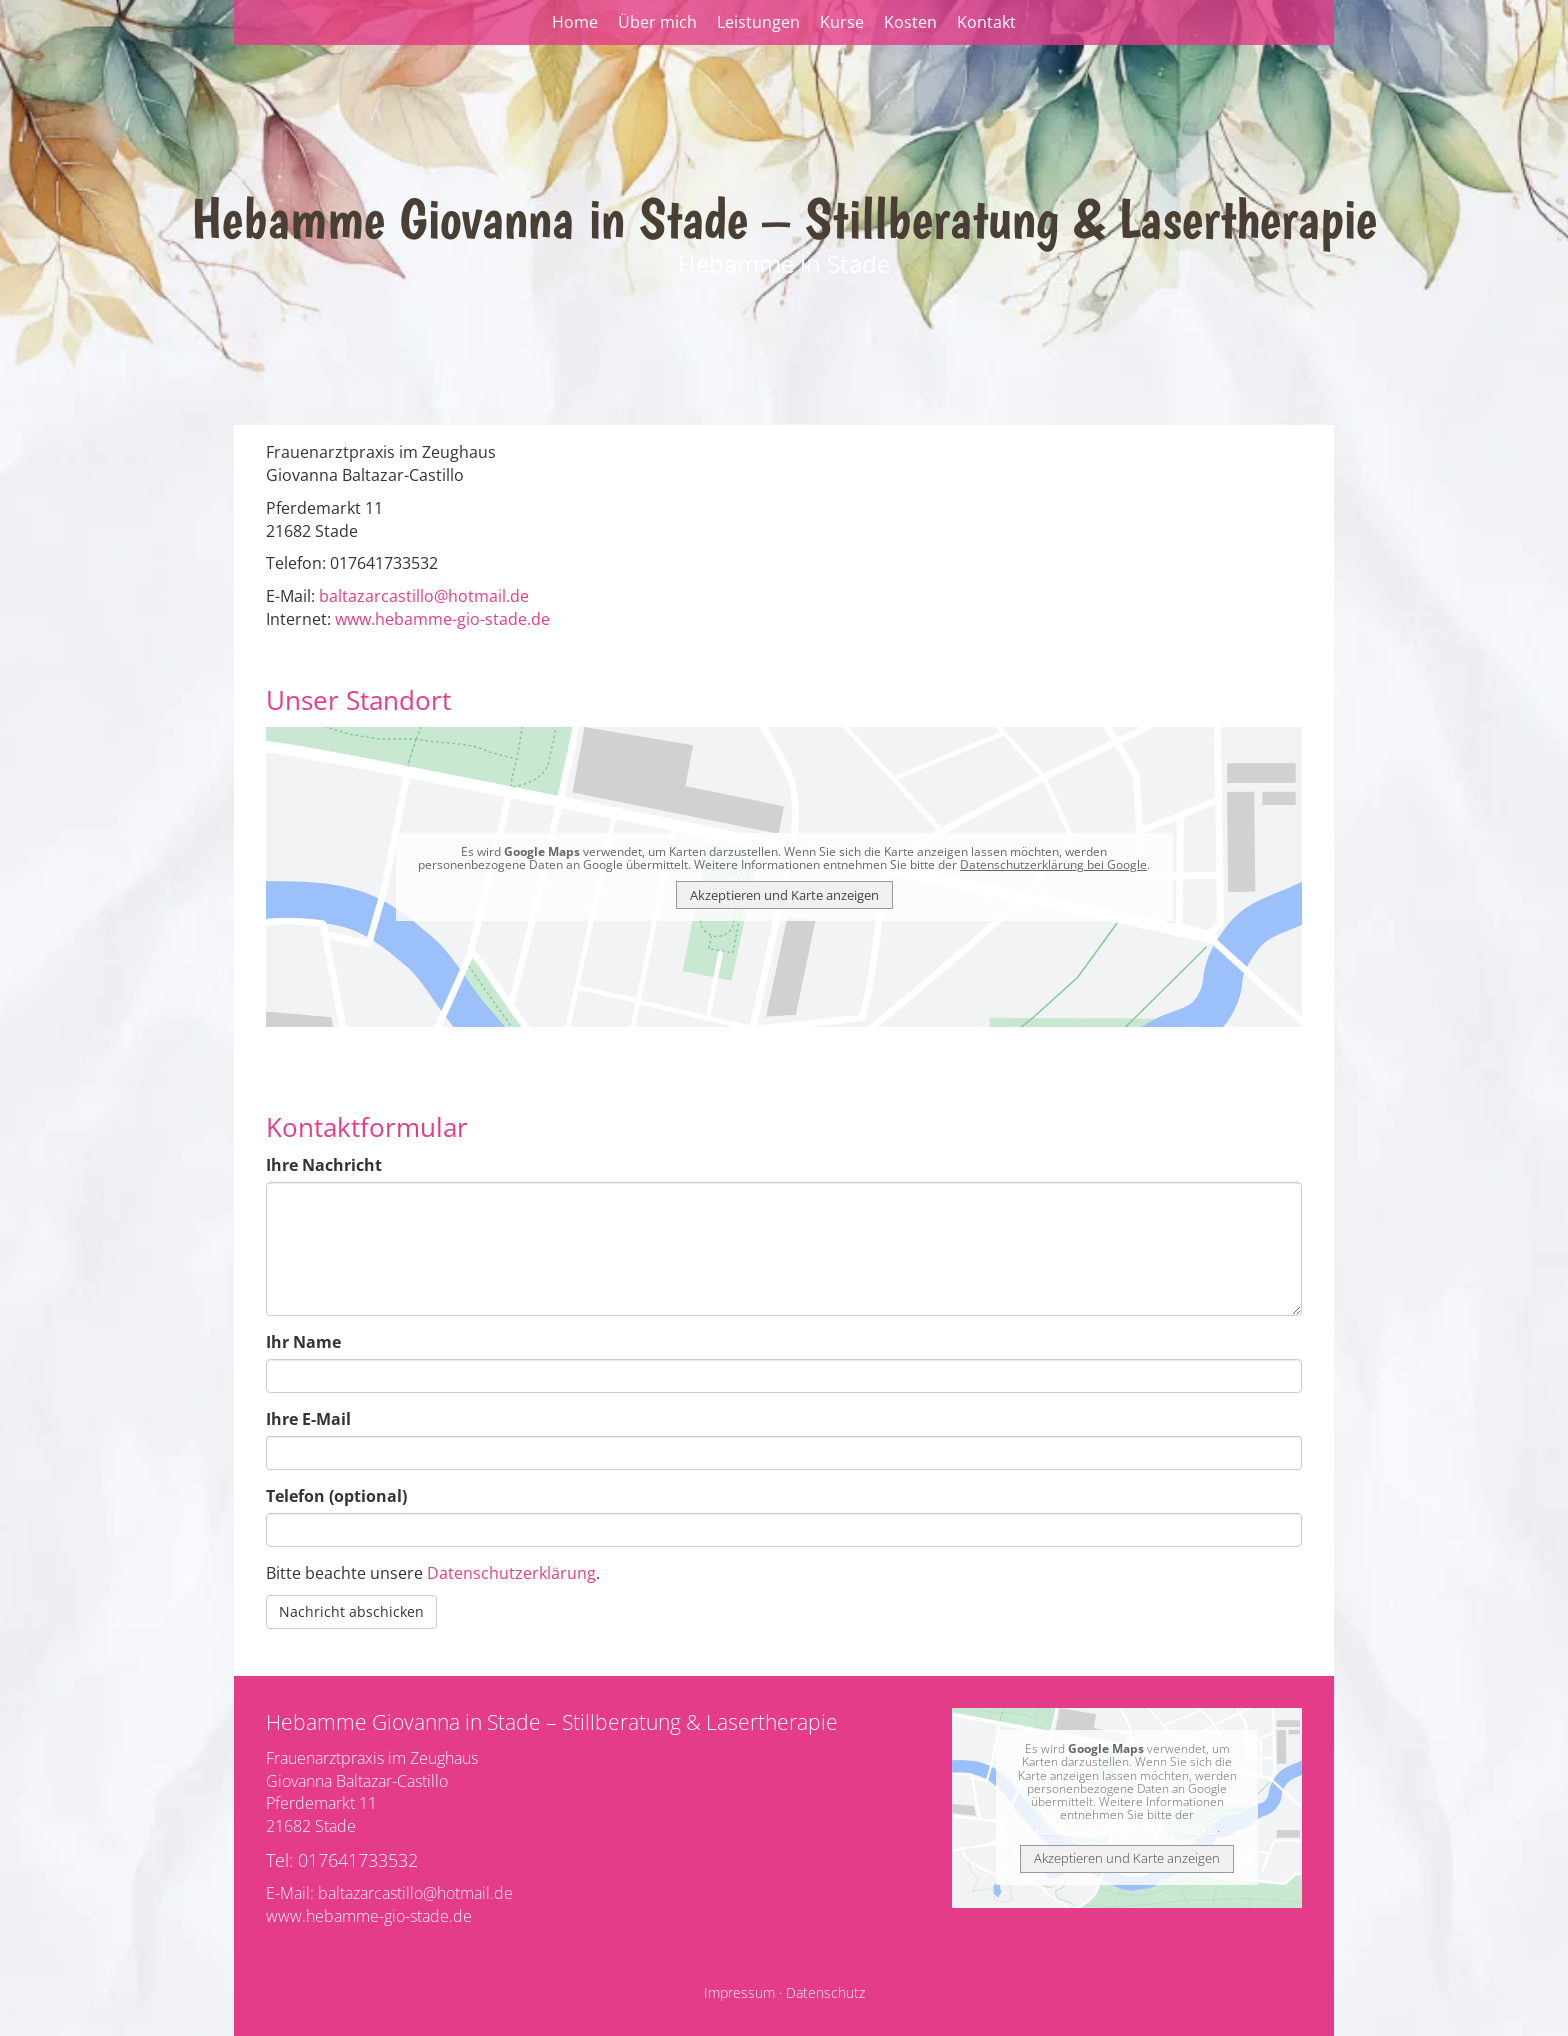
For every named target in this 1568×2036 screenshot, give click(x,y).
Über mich (657, 22)
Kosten (910, 22)
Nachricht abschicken (351, 1611)
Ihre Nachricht (324, 1165)
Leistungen (758, 22)
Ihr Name (303, 1342)
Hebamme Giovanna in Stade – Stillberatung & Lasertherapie (784, 218)
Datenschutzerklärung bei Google (1053, 864)
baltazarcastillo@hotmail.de (424, 596)
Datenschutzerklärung (511, 1573)
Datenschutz (825, 1992)
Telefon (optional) (336, 1496)
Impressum (739, 1992)
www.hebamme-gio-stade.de (442, 619)
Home (575, 22)
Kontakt (986, 22)
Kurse (842, 22)
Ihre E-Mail (308, 1419)
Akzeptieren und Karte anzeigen (784, 895)
